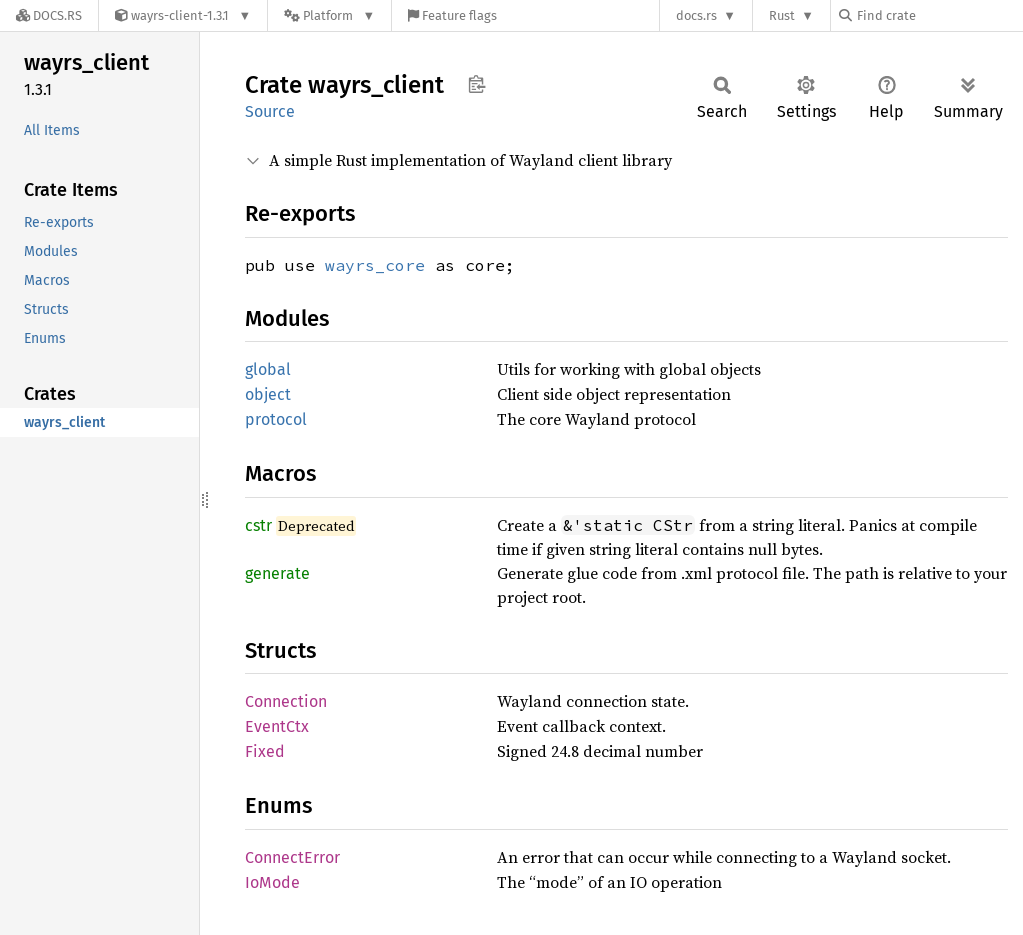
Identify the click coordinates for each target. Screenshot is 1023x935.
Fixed (265, 751)
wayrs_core (375, 265)
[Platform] (329, 15)
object (268, 394)
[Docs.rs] (49, 15)
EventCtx (277, 726)
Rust (782, 15)
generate (277, 573)
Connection (286, 701)
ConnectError (292, 857)
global (268, 369)
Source (270, 111)
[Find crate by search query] (939, 15)
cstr (258, 525)
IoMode (272, 882)
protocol (276, 419)
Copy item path (476, 84)
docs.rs (696, 15)
